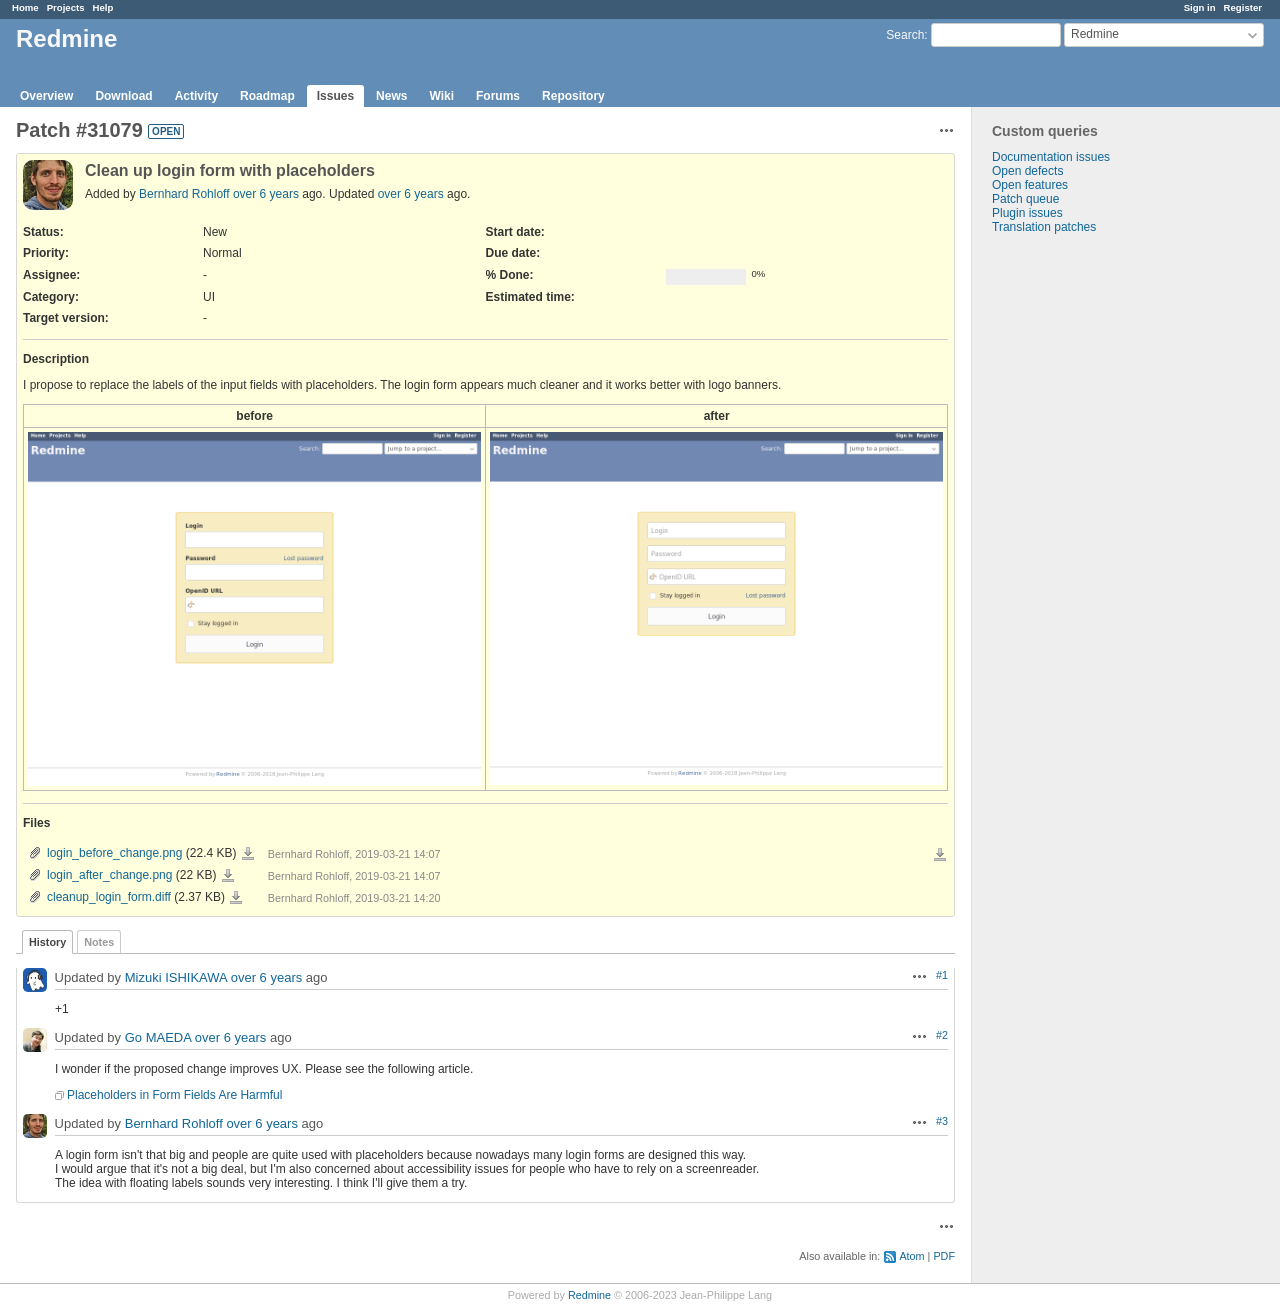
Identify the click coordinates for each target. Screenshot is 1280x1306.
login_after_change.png (109, 875)
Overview (46, 96)
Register (1243, 7)
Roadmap (267, 96)
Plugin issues (1027, 213)
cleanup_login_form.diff (109, 897)
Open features (1030, 185)
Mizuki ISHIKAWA (176, 978)
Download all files (940, 855)
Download (123, 96)
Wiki (441, 96)
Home (25, 7)
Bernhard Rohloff (184, 194)
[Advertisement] (1072, 548)
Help (103, 7)
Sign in (1200, 7)
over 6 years (266, 194)
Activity (196, 96)
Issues (335, 96)
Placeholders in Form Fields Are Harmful (174, 1095)
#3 (942, 1121)
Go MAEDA (158, 1038)
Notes (99, 942)
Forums (498, 96)
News (391, 96)
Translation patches (1044, 227)
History (47, 942)
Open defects (1027, 171)
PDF (944, 1256)
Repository (573, 96)
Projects (66, 7)
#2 (942, 1035)
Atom (911, 1256)
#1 (942, 975)
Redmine (589, 1295)
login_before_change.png (114, 853)
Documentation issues (1051, 157)
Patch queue (1025, 199)
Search (905, 35)
